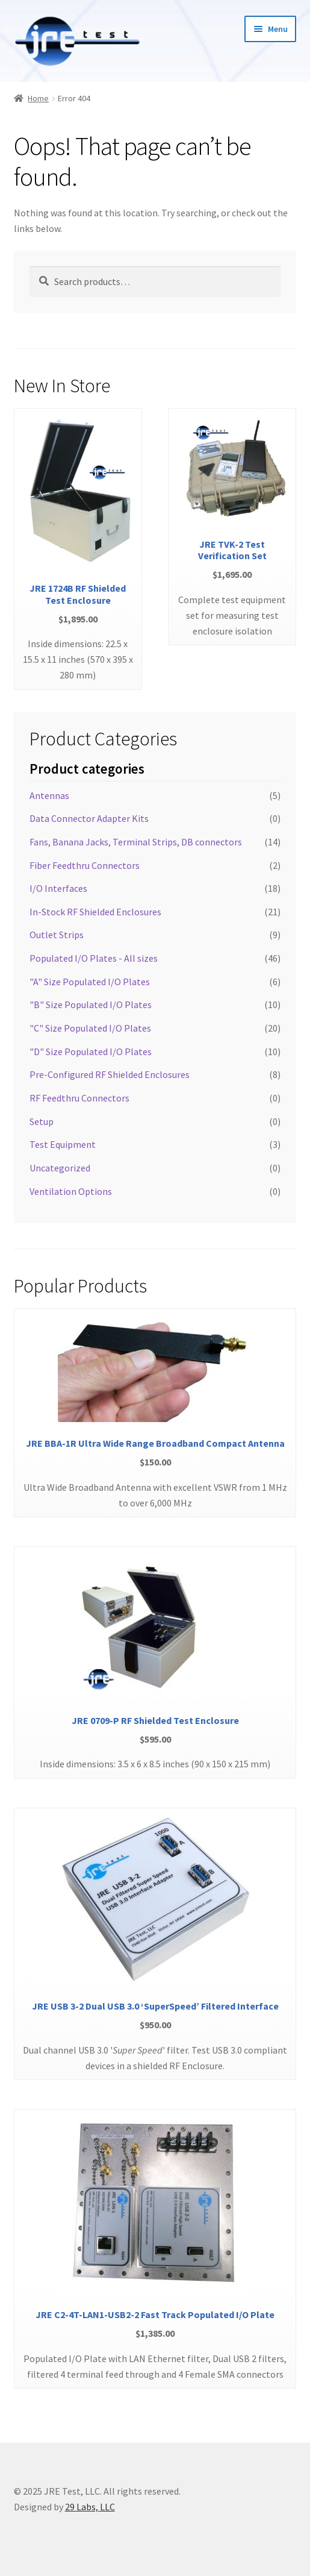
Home (38, 98)
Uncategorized (59, 1168)
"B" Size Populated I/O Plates (90, 1004)
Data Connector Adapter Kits (89, 818)
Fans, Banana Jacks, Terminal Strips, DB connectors (135, 842)
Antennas (49, 795)
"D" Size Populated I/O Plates (90, 1051)
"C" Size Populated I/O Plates (90, 1028)
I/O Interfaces (58, 888)
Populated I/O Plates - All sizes (93, 958)
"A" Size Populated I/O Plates (89, 982)
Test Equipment (62, 1144)
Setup (41, 1121)
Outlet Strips (56, 935)
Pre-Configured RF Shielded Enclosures (109, 1074)
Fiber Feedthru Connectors (84, 865)
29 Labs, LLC (90, 2507)
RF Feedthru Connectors (79, 1098)
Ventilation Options (70, 1191)
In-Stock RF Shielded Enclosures (95, 912)
